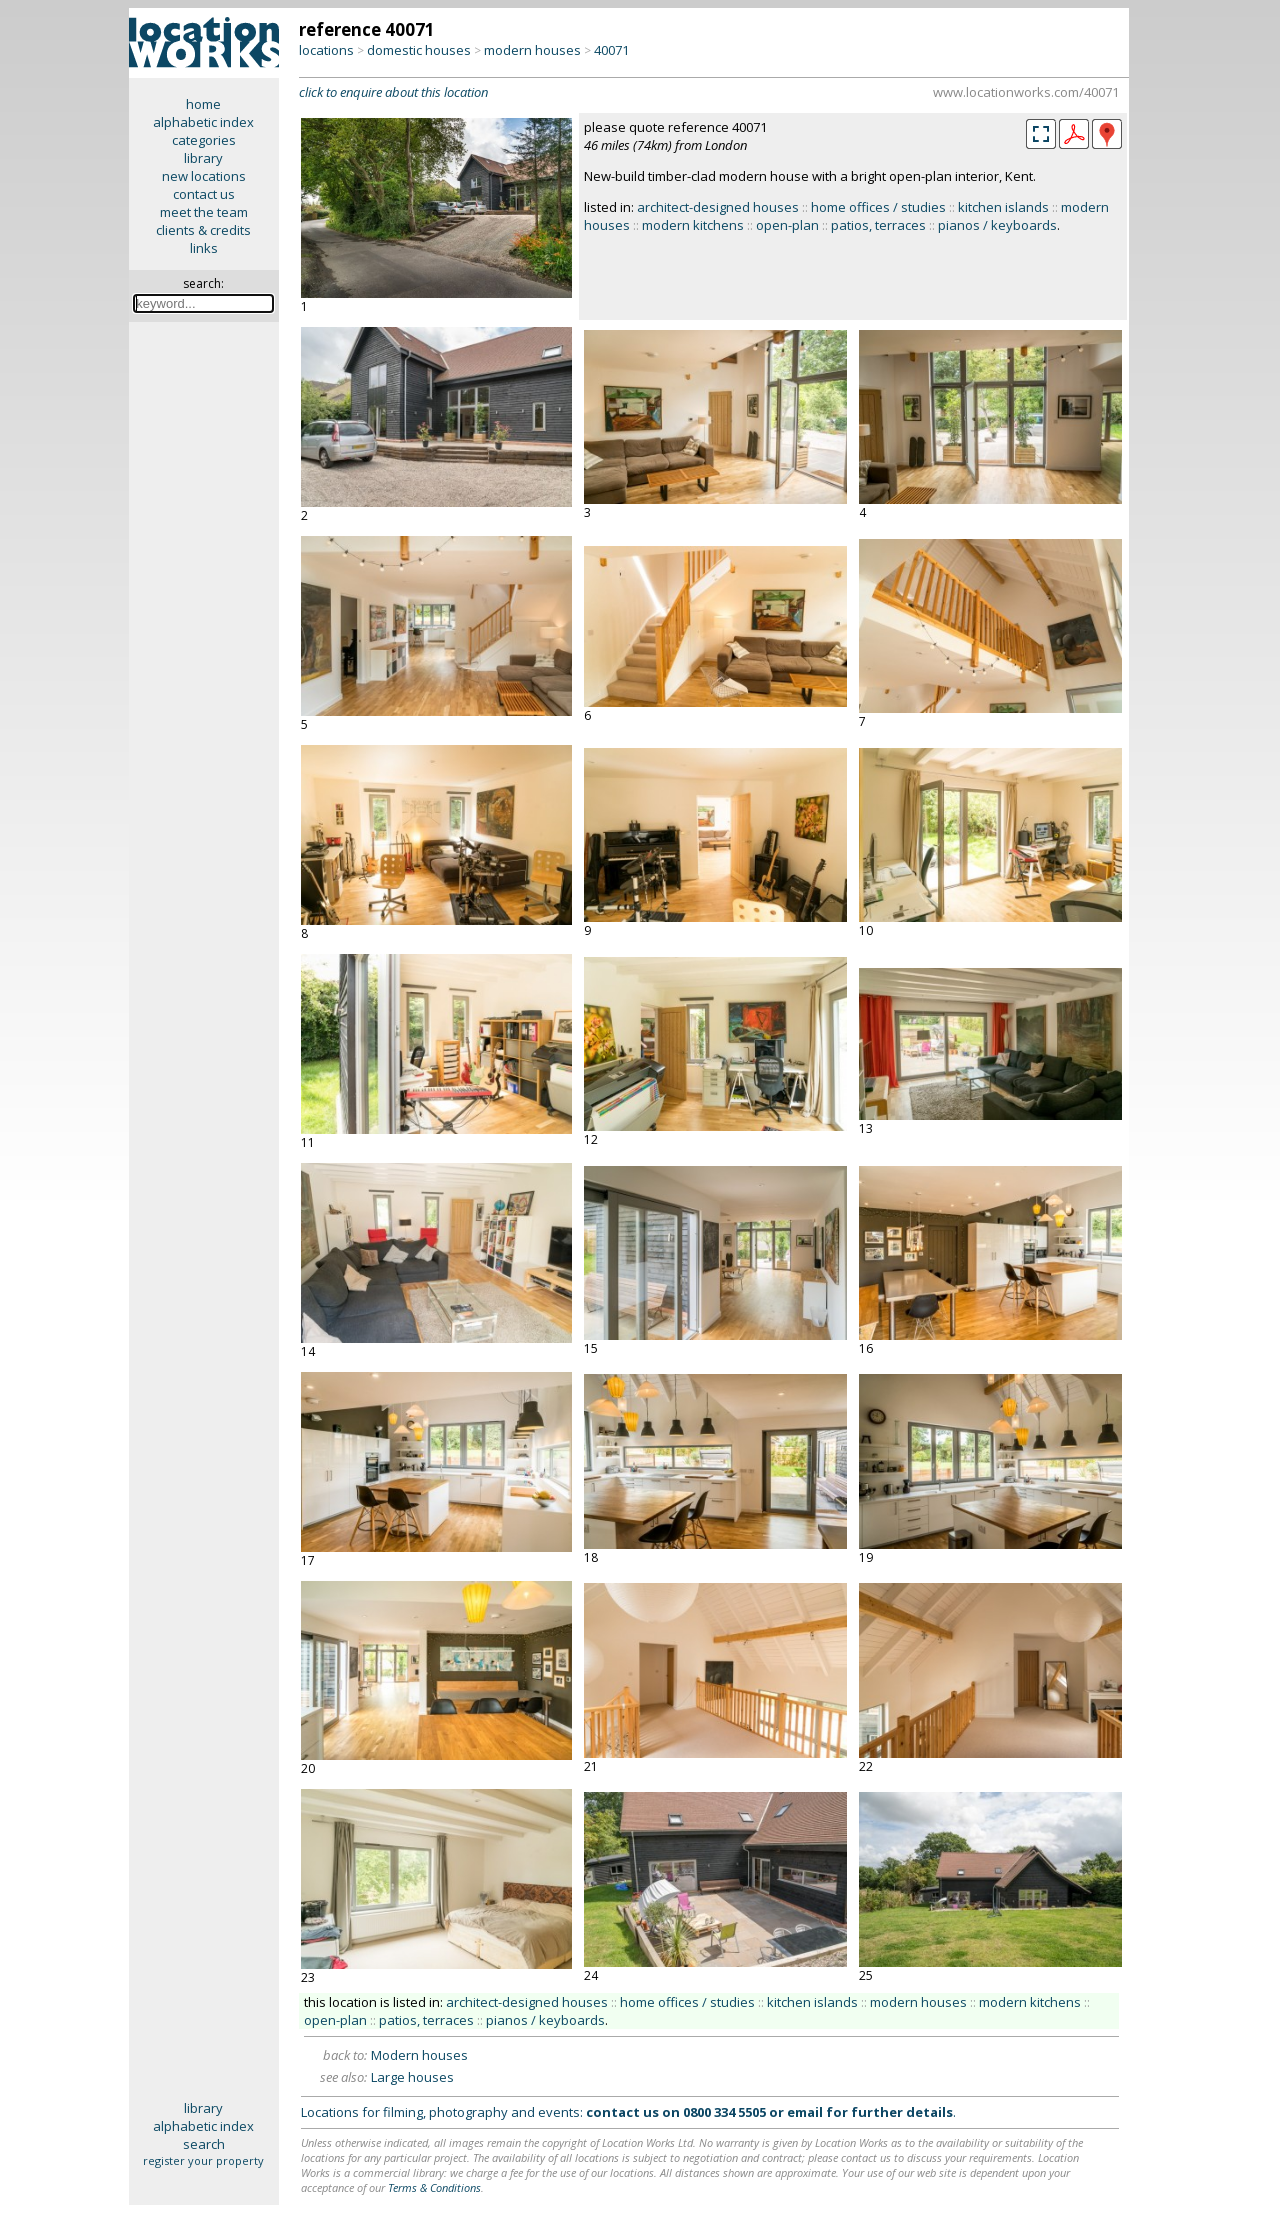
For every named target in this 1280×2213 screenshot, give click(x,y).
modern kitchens (693, 225)
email (805, 2112)
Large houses (412, 2077)
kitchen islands (1003, 207)
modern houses (532, 50)
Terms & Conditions (434, 2187)
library (203, 158)
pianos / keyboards (997, 225)
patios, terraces (878, 225)
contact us (204, 194)
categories (204, 140)
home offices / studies (878, 207)
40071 (611, 50)
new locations (204, 176)
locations (326, 50)
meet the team (204, 212)
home (203, 104)
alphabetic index (203, 122)
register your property (203, 2160)
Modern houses (419, 2055)
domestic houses (419, 50)
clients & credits (203, 230)
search (204, 2144)
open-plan (787, 225)
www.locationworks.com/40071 (1026, 92)
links (204, 248)
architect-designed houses (718, 207)
